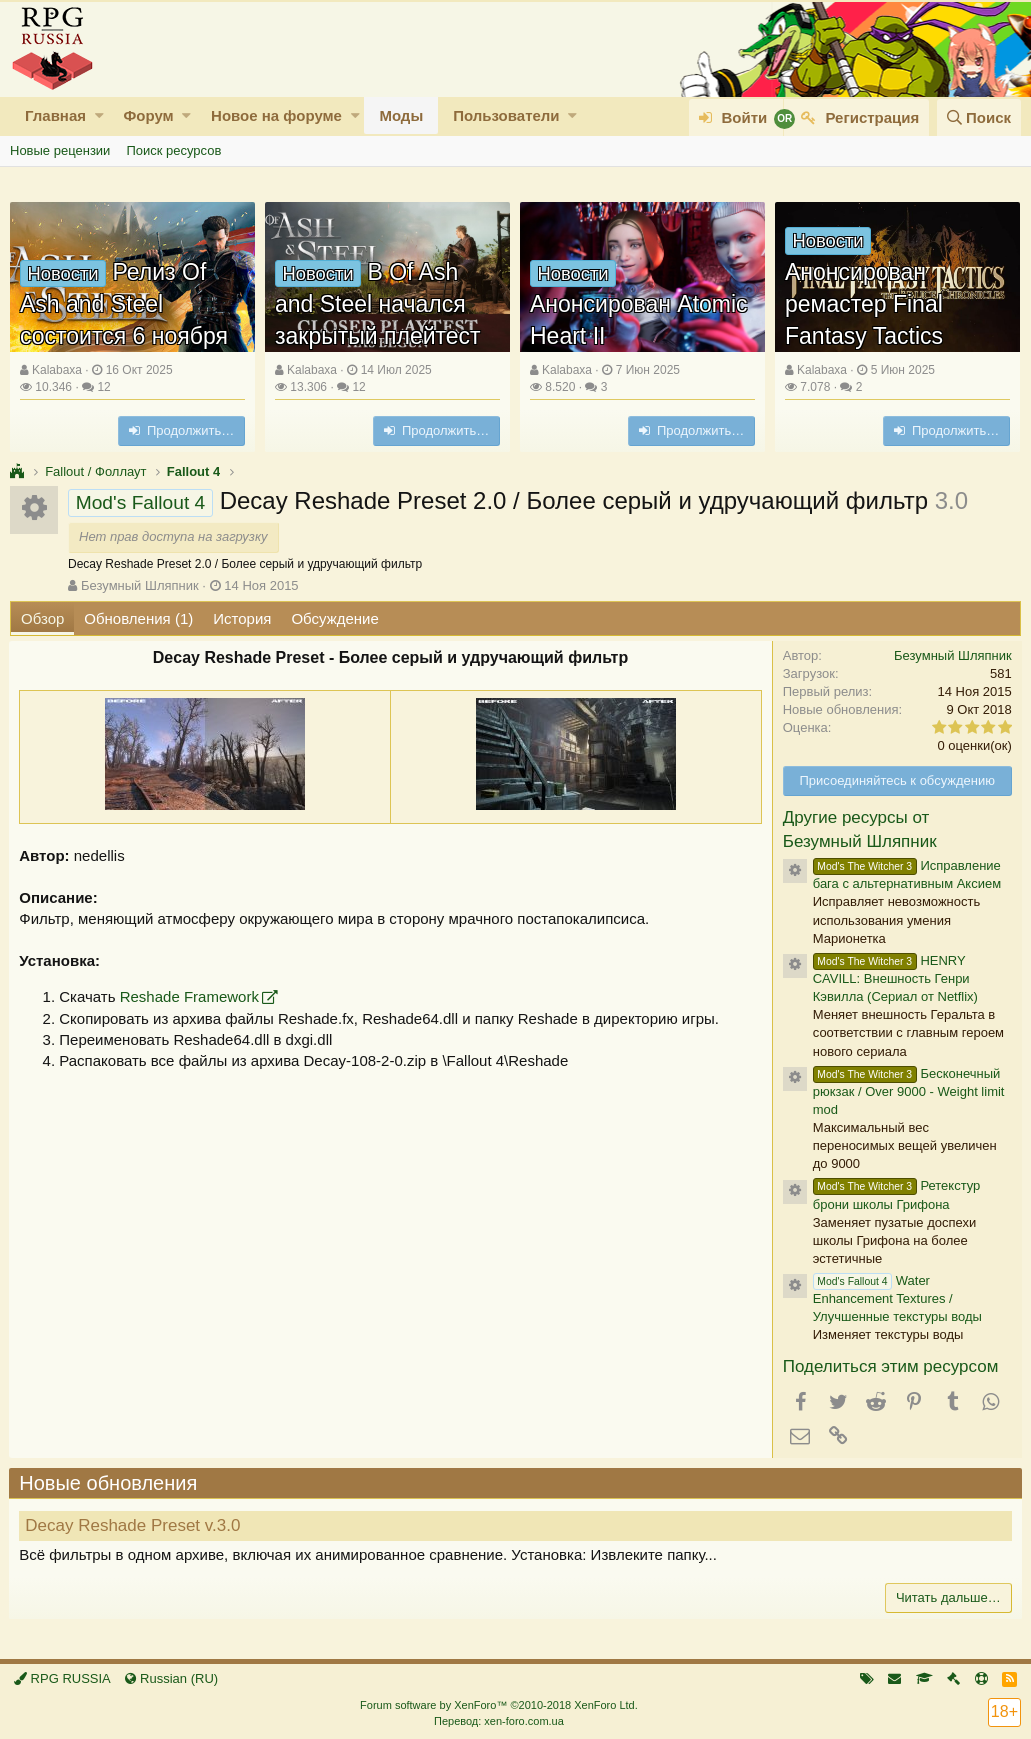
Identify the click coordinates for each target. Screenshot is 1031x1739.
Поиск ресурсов (173, 150)
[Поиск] (979, 117)
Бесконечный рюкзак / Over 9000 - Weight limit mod (908, 1091)
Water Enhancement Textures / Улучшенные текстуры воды (896, 1298)
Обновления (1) (138, 618)
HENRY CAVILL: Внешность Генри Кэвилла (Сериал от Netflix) (894, 978)
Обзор (42, 618)
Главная (55, 115)
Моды (401, 115)
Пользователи (506, 115)
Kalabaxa (57, 370)
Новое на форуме (276, 115)
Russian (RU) (171, 1678)
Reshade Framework (189, 996)
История (242, 618)
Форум (148, 115)
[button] (99, 115)
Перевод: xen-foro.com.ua (499, 1721)
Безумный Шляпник (140, 585)
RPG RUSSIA (62, 1678)
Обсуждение (334, 618)
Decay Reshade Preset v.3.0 (133, 1525)
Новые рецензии (60, 150)
